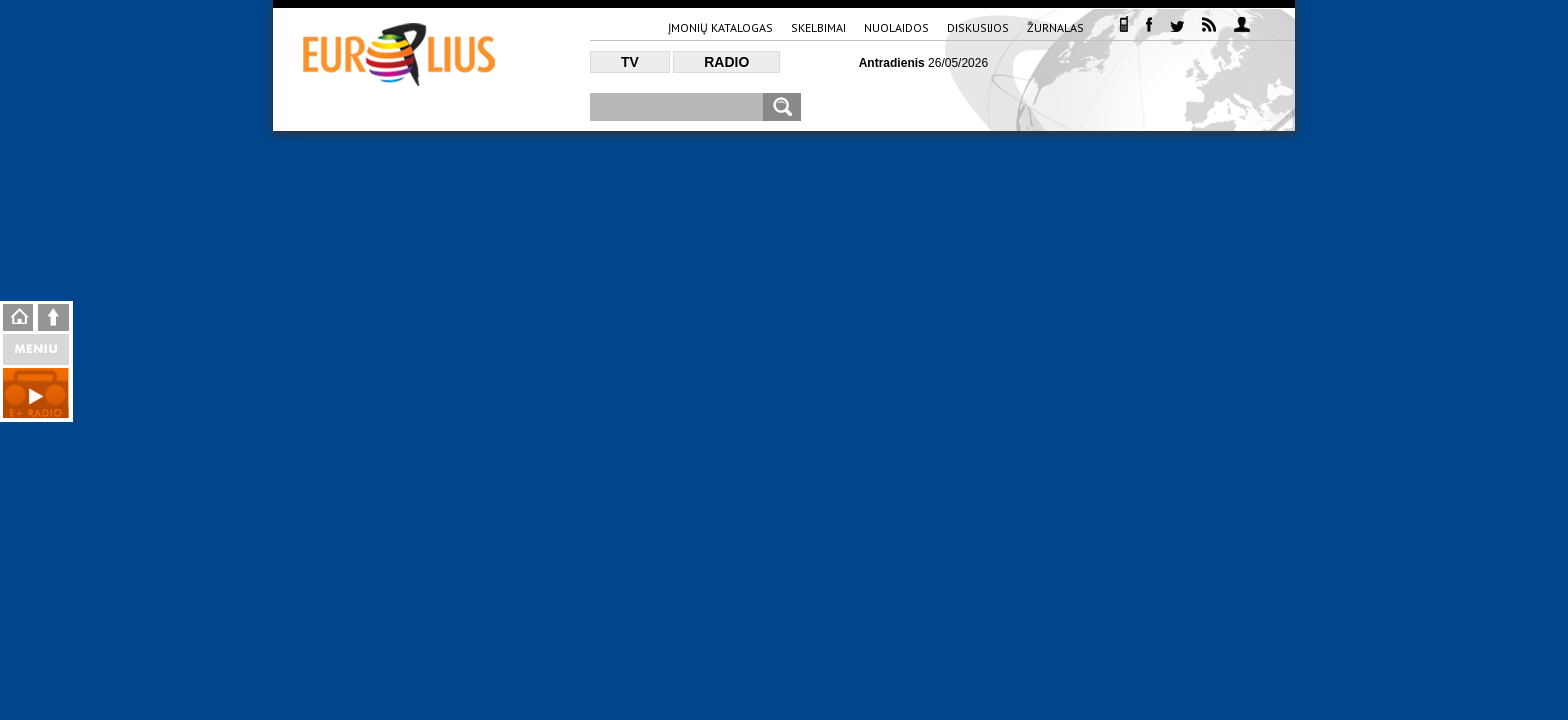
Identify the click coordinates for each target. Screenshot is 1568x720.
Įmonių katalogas (720, 27)
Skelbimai (818, 27)
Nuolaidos (896, 27)
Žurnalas (1055, 27)
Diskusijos (978, 27)
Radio (726, 62)
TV (630, 62)
